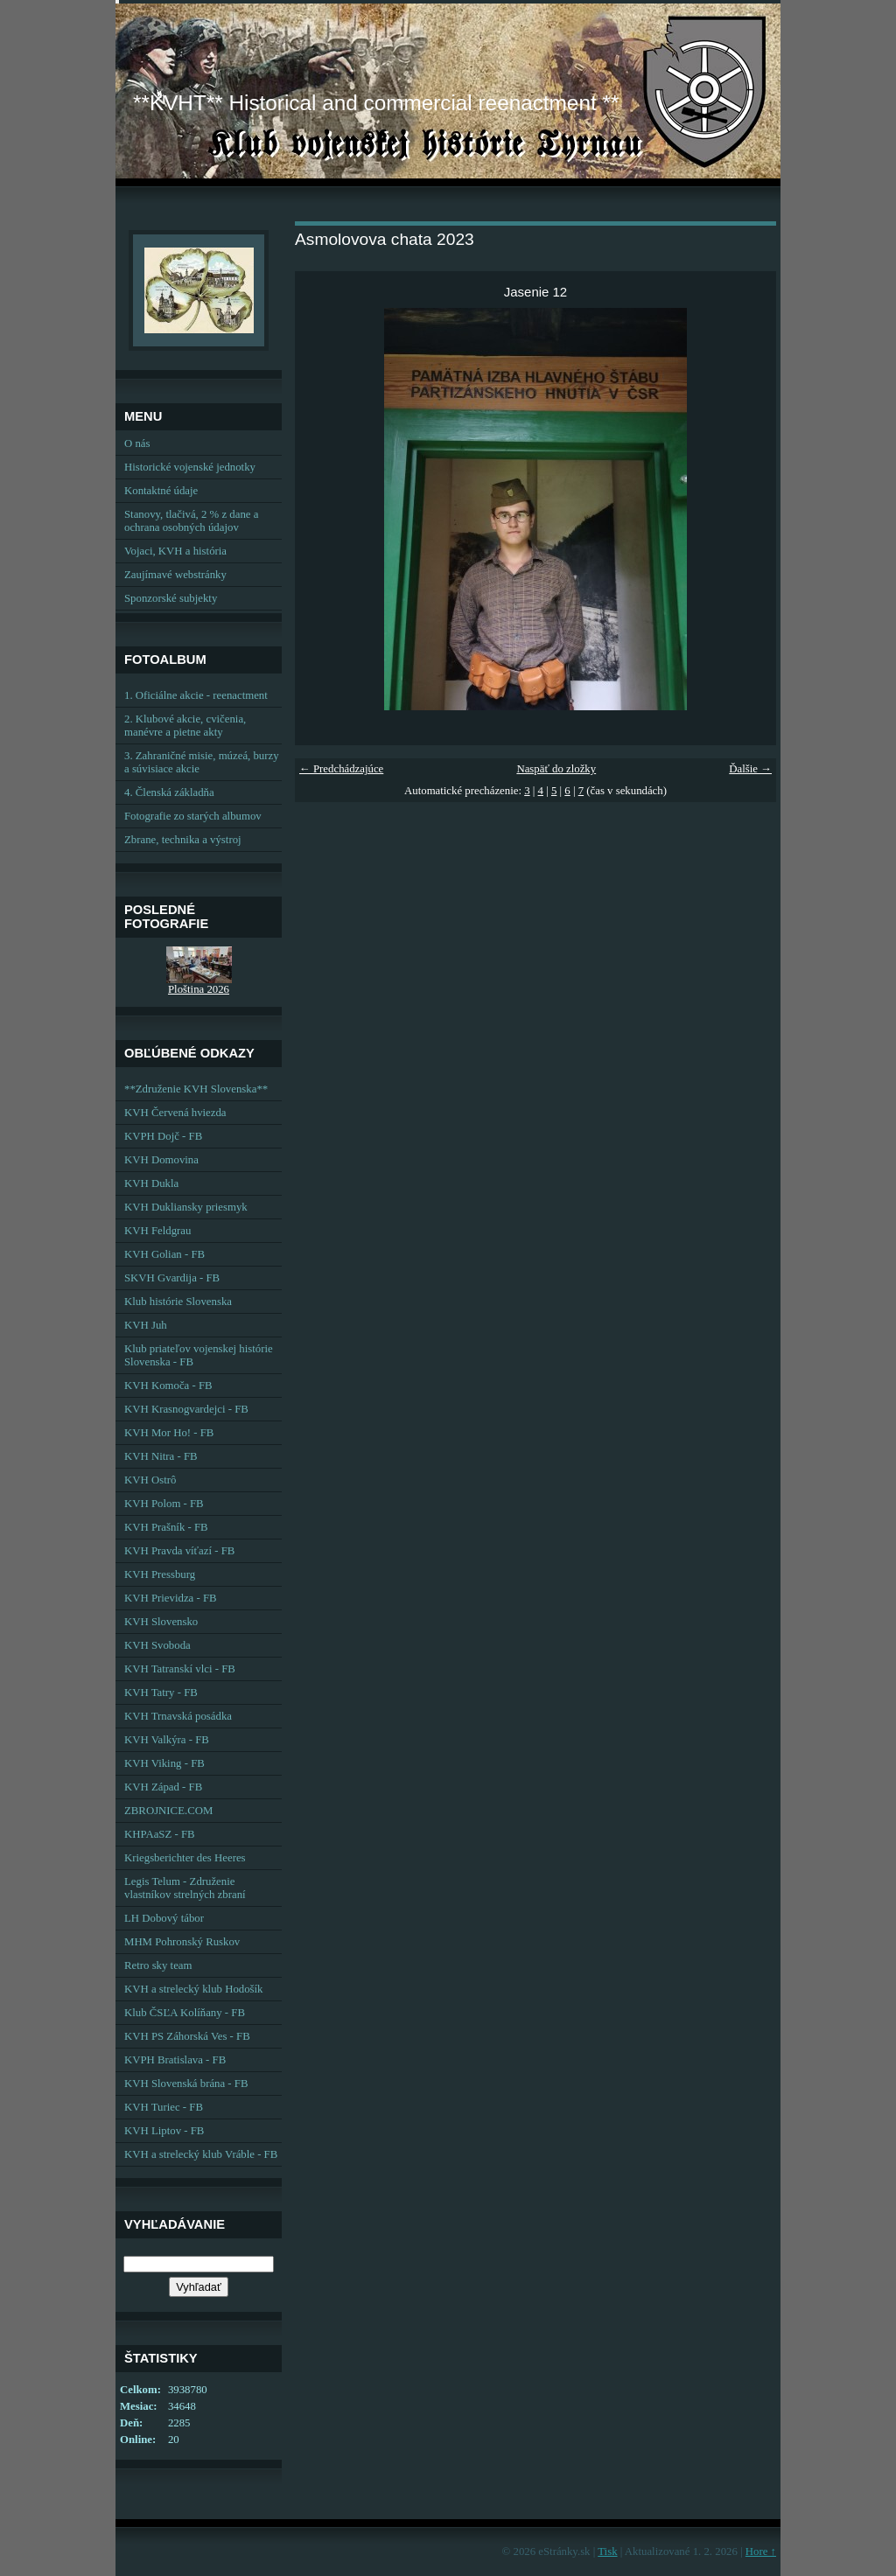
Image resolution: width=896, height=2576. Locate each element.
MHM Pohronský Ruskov (182, 1942)
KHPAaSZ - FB (159, 1834)
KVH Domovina (161, 1160)
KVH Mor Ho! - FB (169, 1433)
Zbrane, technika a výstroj (183, 840)
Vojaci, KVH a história (175, 551)
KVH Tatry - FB (161, 1692)
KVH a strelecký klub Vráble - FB (200, 2154)
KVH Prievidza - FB (170, 1598)
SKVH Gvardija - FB (172, 1278)
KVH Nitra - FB (161, 1456)
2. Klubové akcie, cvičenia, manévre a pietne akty (185, 725)
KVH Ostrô (150, 1480)
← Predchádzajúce (341, 769)
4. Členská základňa (169, 792)
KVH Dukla (151, 1183)
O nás (137, 443)
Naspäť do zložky (556, 769)
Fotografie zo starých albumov (193, 816)
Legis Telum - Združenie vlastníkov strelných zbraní (185, 1888)
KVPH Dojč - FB (163, 1136)
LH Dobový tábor (164, 1918)
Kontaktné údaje (161, 491)
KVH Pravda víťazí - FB (179, 1551)
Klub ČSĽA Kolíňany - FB (184, 2013)
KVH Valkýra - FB (166, 1740)
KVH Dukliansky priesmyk (186, 1207)
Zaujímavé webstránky (175, 575)
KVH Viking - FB (164, 1763)
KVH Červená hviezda (175, 1112)
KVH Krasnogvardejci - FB (186, 1409)
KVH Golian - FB (164, 1254)
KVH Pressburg (159, 1574)
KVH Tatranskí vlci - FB (179, 1669)
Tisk (607, 2551)
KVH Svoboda (157, 1645)
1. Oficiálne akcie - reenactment (196, 695)
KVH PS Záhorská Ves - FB (187, 2036)
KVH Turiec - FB (163, 2107)
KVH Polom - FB (164, 1503)
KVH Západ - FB (163, 1787)
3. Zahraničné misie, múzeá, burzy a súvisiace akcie (201, 762)
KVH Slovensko (161, 1622)
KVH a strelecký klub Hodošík (193, 1989)
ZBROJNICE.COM (168, 1811)
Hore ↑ (761, 2551)
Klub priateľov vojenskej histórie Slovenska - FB (198, 1355)
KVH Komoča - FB (168, 1385)
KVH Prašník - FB (166, 1527)
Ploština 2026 (198, 989)
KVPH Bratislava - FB (175, 2060)
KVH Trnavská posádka (178, 1716)
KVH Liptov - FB (164, 2131)
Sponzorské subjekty (170, 598)
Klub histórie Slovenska (178, 1301)
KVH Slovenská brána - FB (186, 2083)
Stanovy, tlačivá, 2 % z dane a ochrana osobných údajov (191, 521)
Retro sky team (158, 1965)
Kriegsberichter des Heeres (185, 1858)
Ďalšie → (750, 769)
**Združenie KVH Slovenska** (196, 1089)
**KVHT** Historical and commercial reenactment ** (376, 103)
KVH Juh (145, 1325)
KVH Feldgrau (157, 1231)
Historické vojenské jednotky (190, 467)
